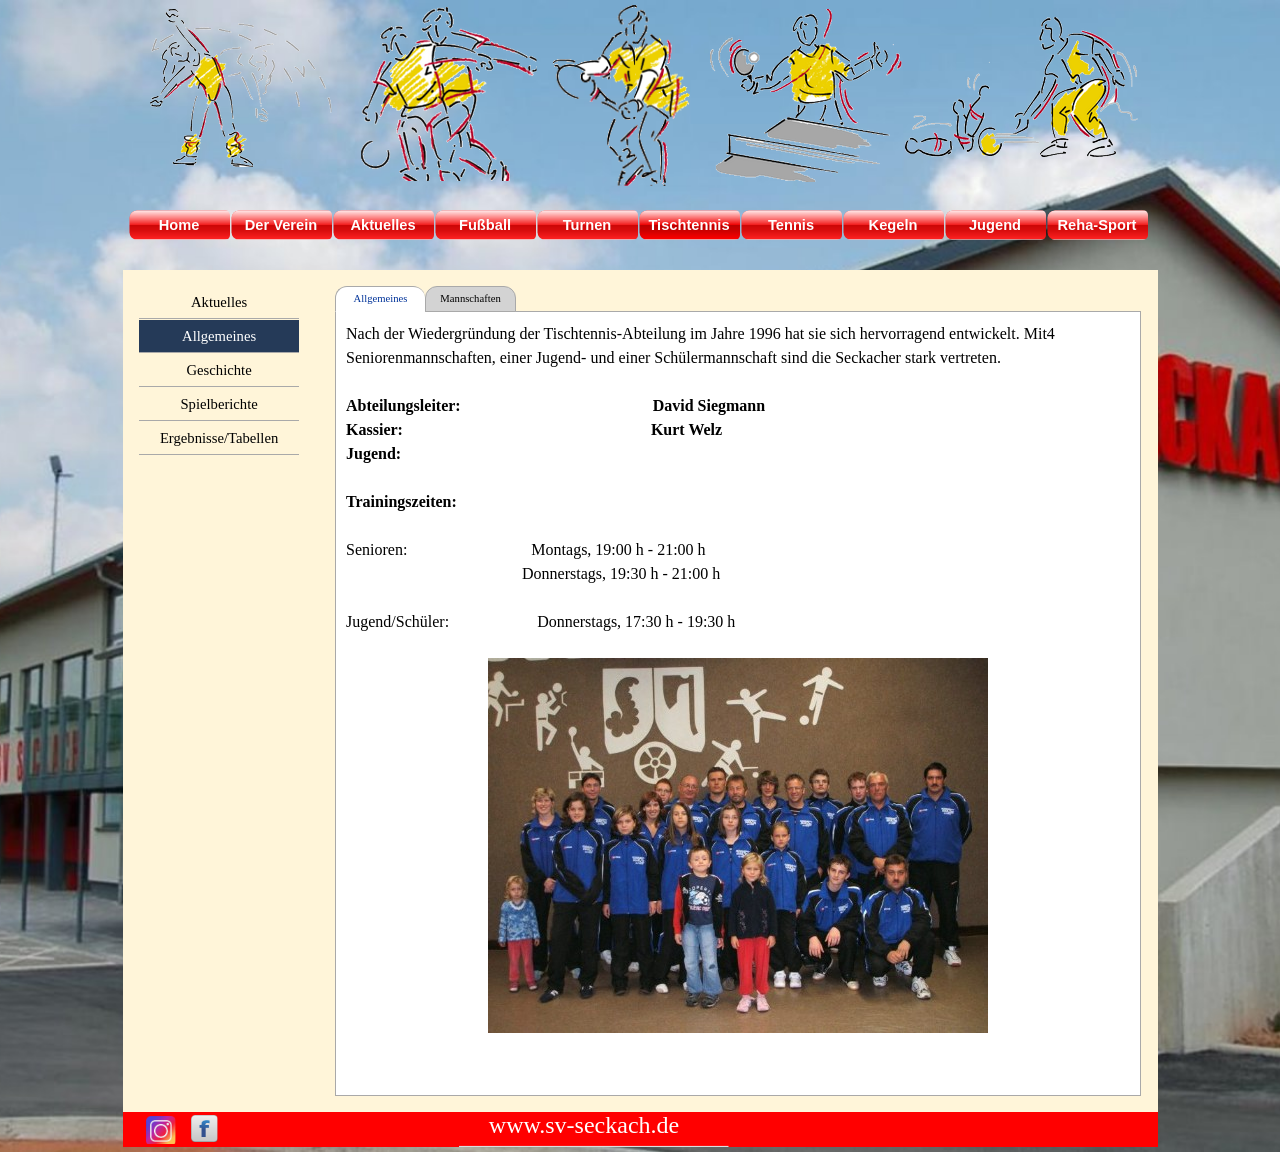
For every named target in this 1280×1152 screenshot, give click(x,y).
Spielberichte (218, 404)
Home (179, 225)
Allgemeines (219, 336)
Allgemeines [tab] (381, 298)
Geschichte (219, 370)
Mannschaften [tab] (470, 298)
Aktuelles (219, 302)
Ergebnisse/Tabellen (219, 438)
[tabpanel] (738, 703)
